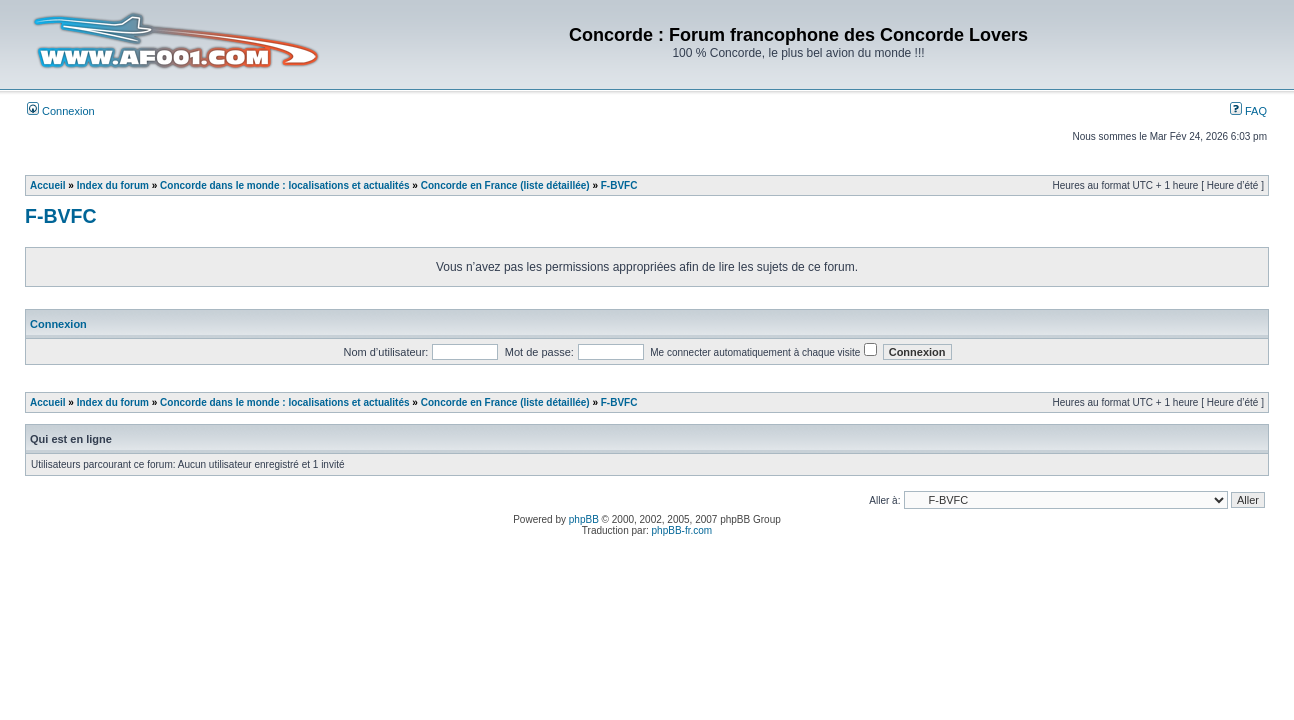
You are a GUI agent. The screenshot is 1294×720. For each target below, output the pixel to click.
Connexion (61, 111)
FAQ (1248, 111)
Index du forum (113, 185)
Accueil (48, 185)
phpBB (584, 519)
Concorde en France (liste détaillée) (505, 185)
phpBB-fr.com (682, 530)
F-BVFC (619, 185)
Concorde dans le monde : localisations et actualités (285, 185)
